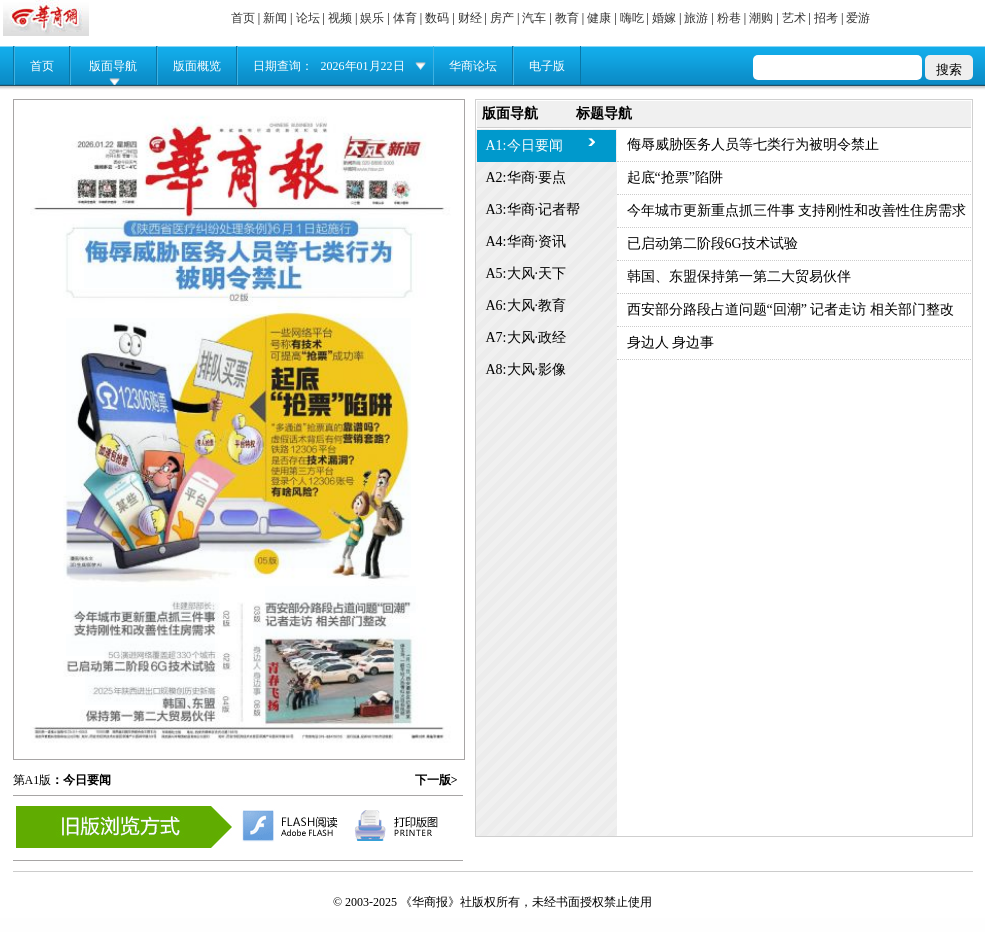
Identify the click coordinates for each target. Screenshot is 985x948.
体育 (405, 18)
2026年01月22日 (363, 66)
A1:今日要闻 (524, 145)
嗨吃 (632, 18)
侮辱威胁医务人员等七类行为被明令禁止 (753, 144)
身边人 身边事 (671, 342)
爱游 (858, 18)
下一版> (436, 780)
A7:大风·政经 (526, 337)
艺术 (794, 18)
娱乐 (372, 18)
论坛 (308, 18)
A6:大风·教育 (526, 305)
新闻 (275, 18)
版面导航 (113, 66)
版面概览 (197, 66)
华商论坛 (473, 66)
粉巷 (729, 18)
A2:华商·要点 (526, 177)
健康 (599, 18)
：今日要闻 (81, 780)
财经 (470, 18)
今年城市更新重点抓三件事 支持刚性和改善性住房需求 (797, 210)
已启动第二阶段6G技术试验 (712, 243)
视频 (340, 18)
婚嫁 (664, 18)
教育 (567, 18)
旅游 (696, 18)
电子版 (547, 66)
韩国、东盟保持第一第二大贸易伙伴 (739, 276)
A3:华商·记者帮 (533, 209)
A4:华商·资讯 (526, 241)
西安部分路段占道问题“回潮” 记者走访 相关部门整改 (790, 309)
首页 (243, 18)
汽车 (534, 18)
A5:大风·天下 (526, 273)
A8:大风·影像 (526, 369)
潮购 (761, 18)
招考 (826, 18)
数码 (437, 18)
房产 (502, 18)
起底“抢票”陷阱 (675, 177)
